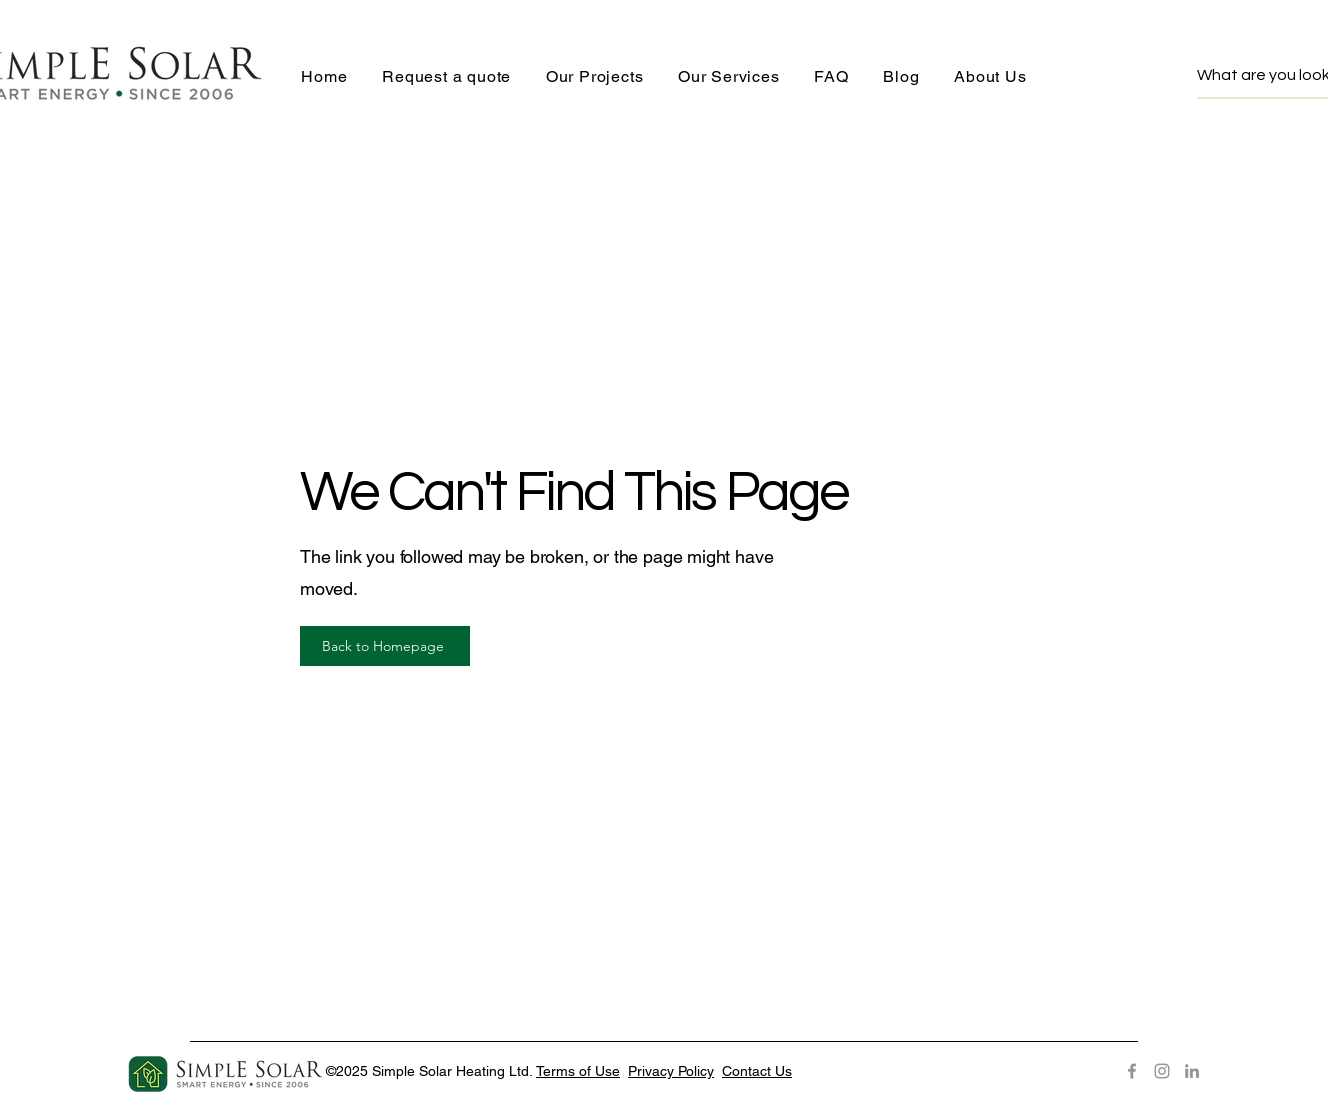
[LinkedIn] (1192, 1071)
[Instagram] (1162, 1071)
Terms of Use (578, 1071)
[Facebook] (1132, 1071)
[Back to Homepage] (385, 646)
